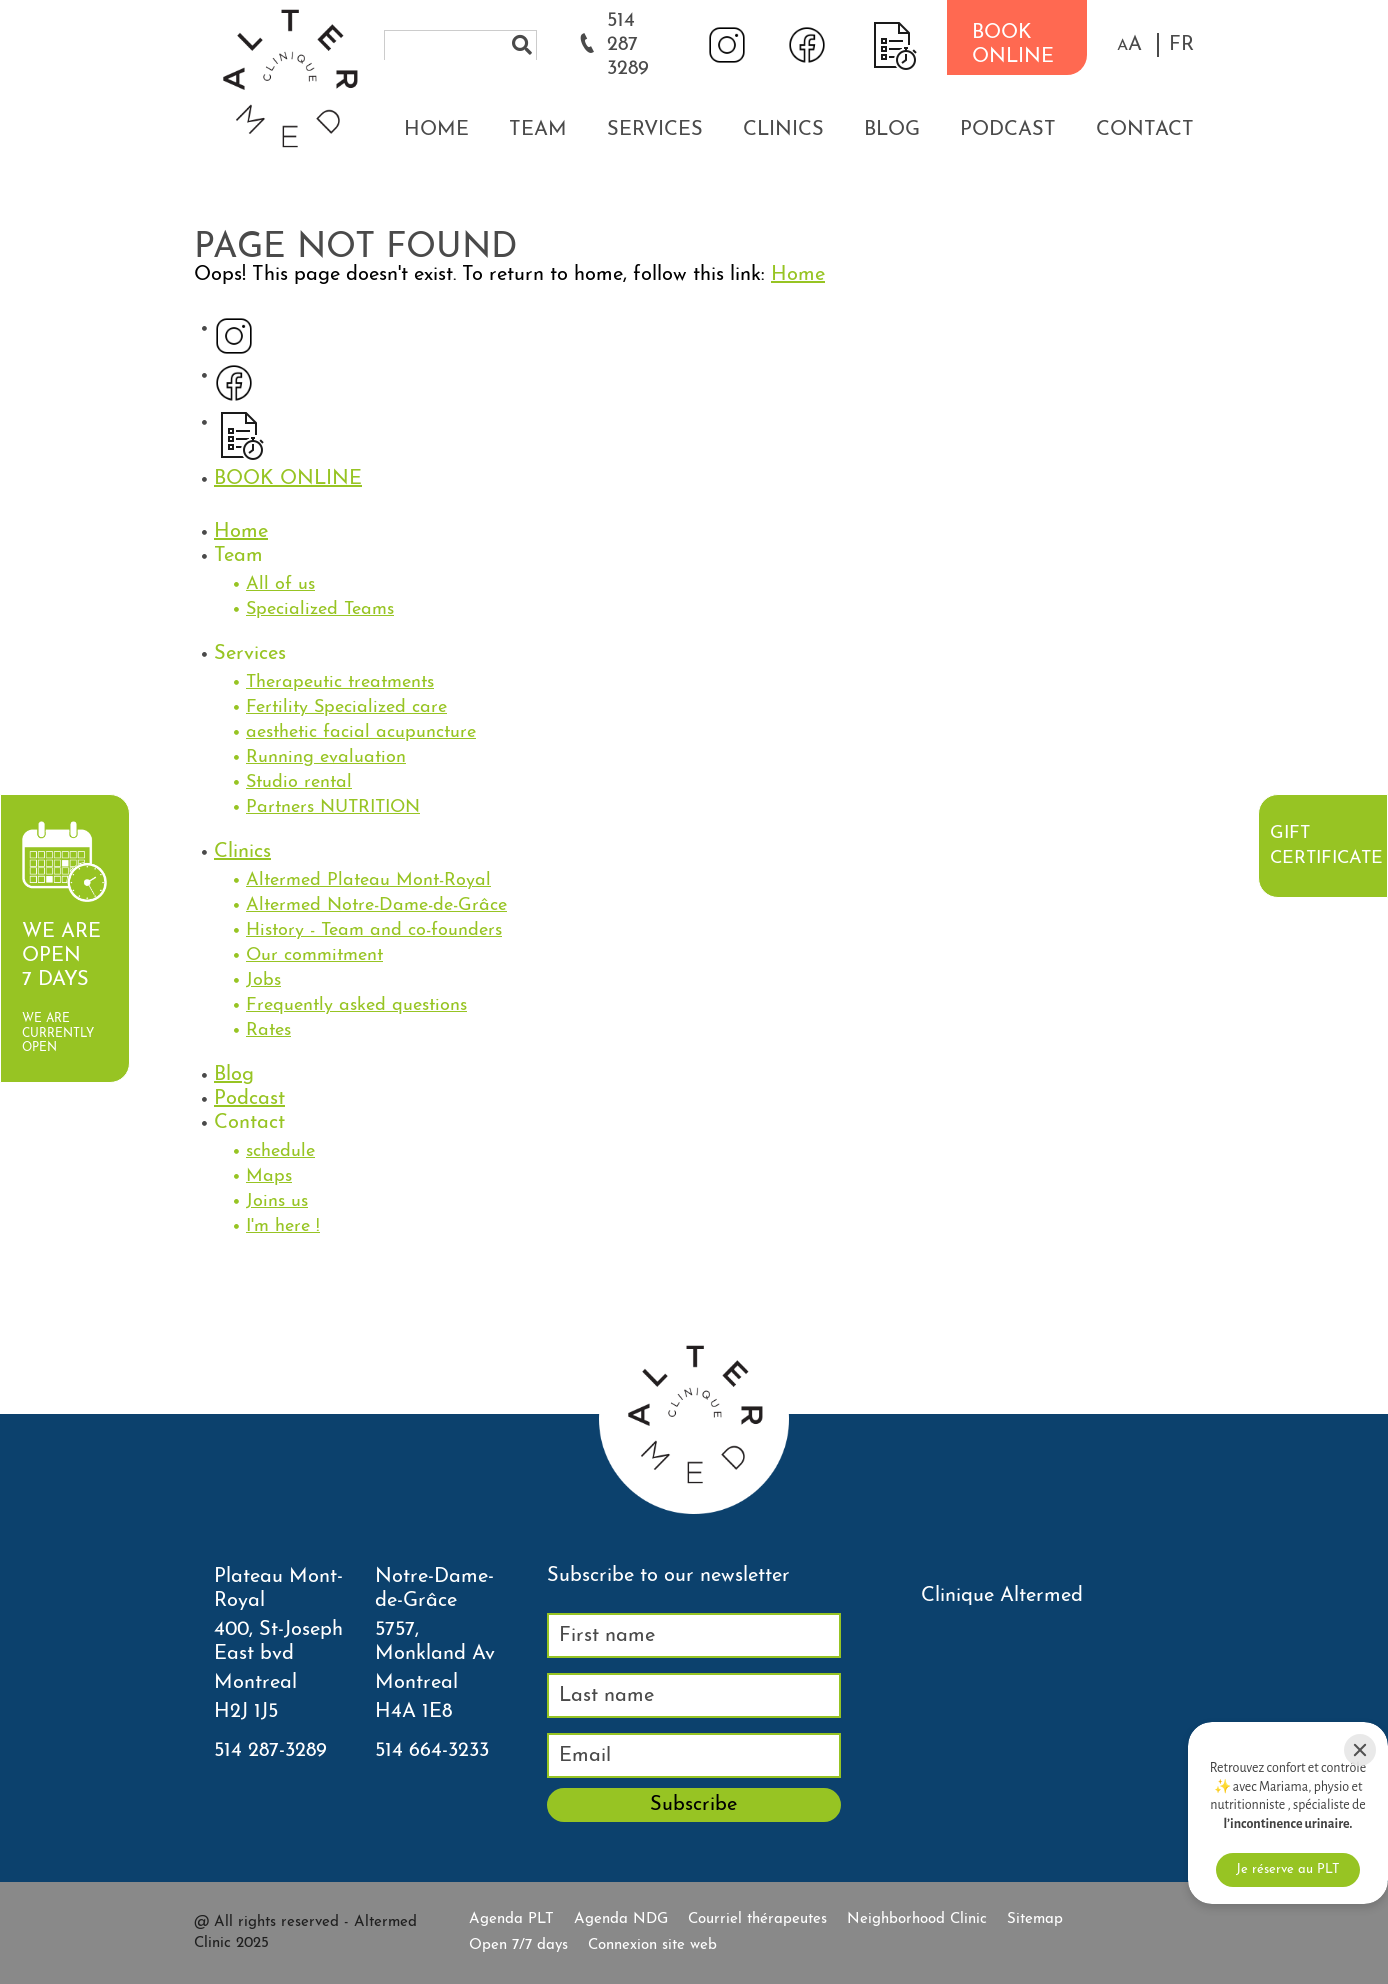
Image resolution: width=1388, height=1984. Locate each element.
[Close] (1360, 1750)
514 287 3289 (628, 45)
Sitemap (1035, 1919)
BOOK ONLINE (1013, 45)
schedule (280, 1151)
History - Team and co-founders (374, 930)
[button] (1129, 45)
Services (655, 130)
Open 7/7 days (518, 1945)
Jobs (263, 980)
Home (436, 130)
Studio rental (299, 782)
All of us (280, 584)
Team (538, 130)
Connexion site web (652, 1945)
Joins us (277, 1201)
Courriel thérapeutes (757, 1919)
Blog (892, 130)
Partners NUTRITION (333, 807)
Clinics (783, 130)
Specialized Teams (320, 609)
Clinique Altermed (1002, 1596)
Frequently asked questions (356, 1005)
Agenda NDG (621, 1919)
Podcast (1008, 130)
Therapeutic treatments (340, 682)
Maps (269, 1176)
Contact (1145, 130)
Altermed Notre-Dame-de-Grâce (376, 905)
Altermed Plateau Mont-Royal (368, 880)
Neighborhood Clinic (917, 1919)
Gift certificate (1326, 846)
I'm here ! (283, 1226)
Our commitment (314, 955)
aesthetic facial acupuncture (361, 732)
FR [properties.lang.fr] (1181, 45)
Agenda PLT (511, 1919)
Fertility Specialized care (346, 707)
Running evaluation (326, 757)
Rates (268, 1030)
